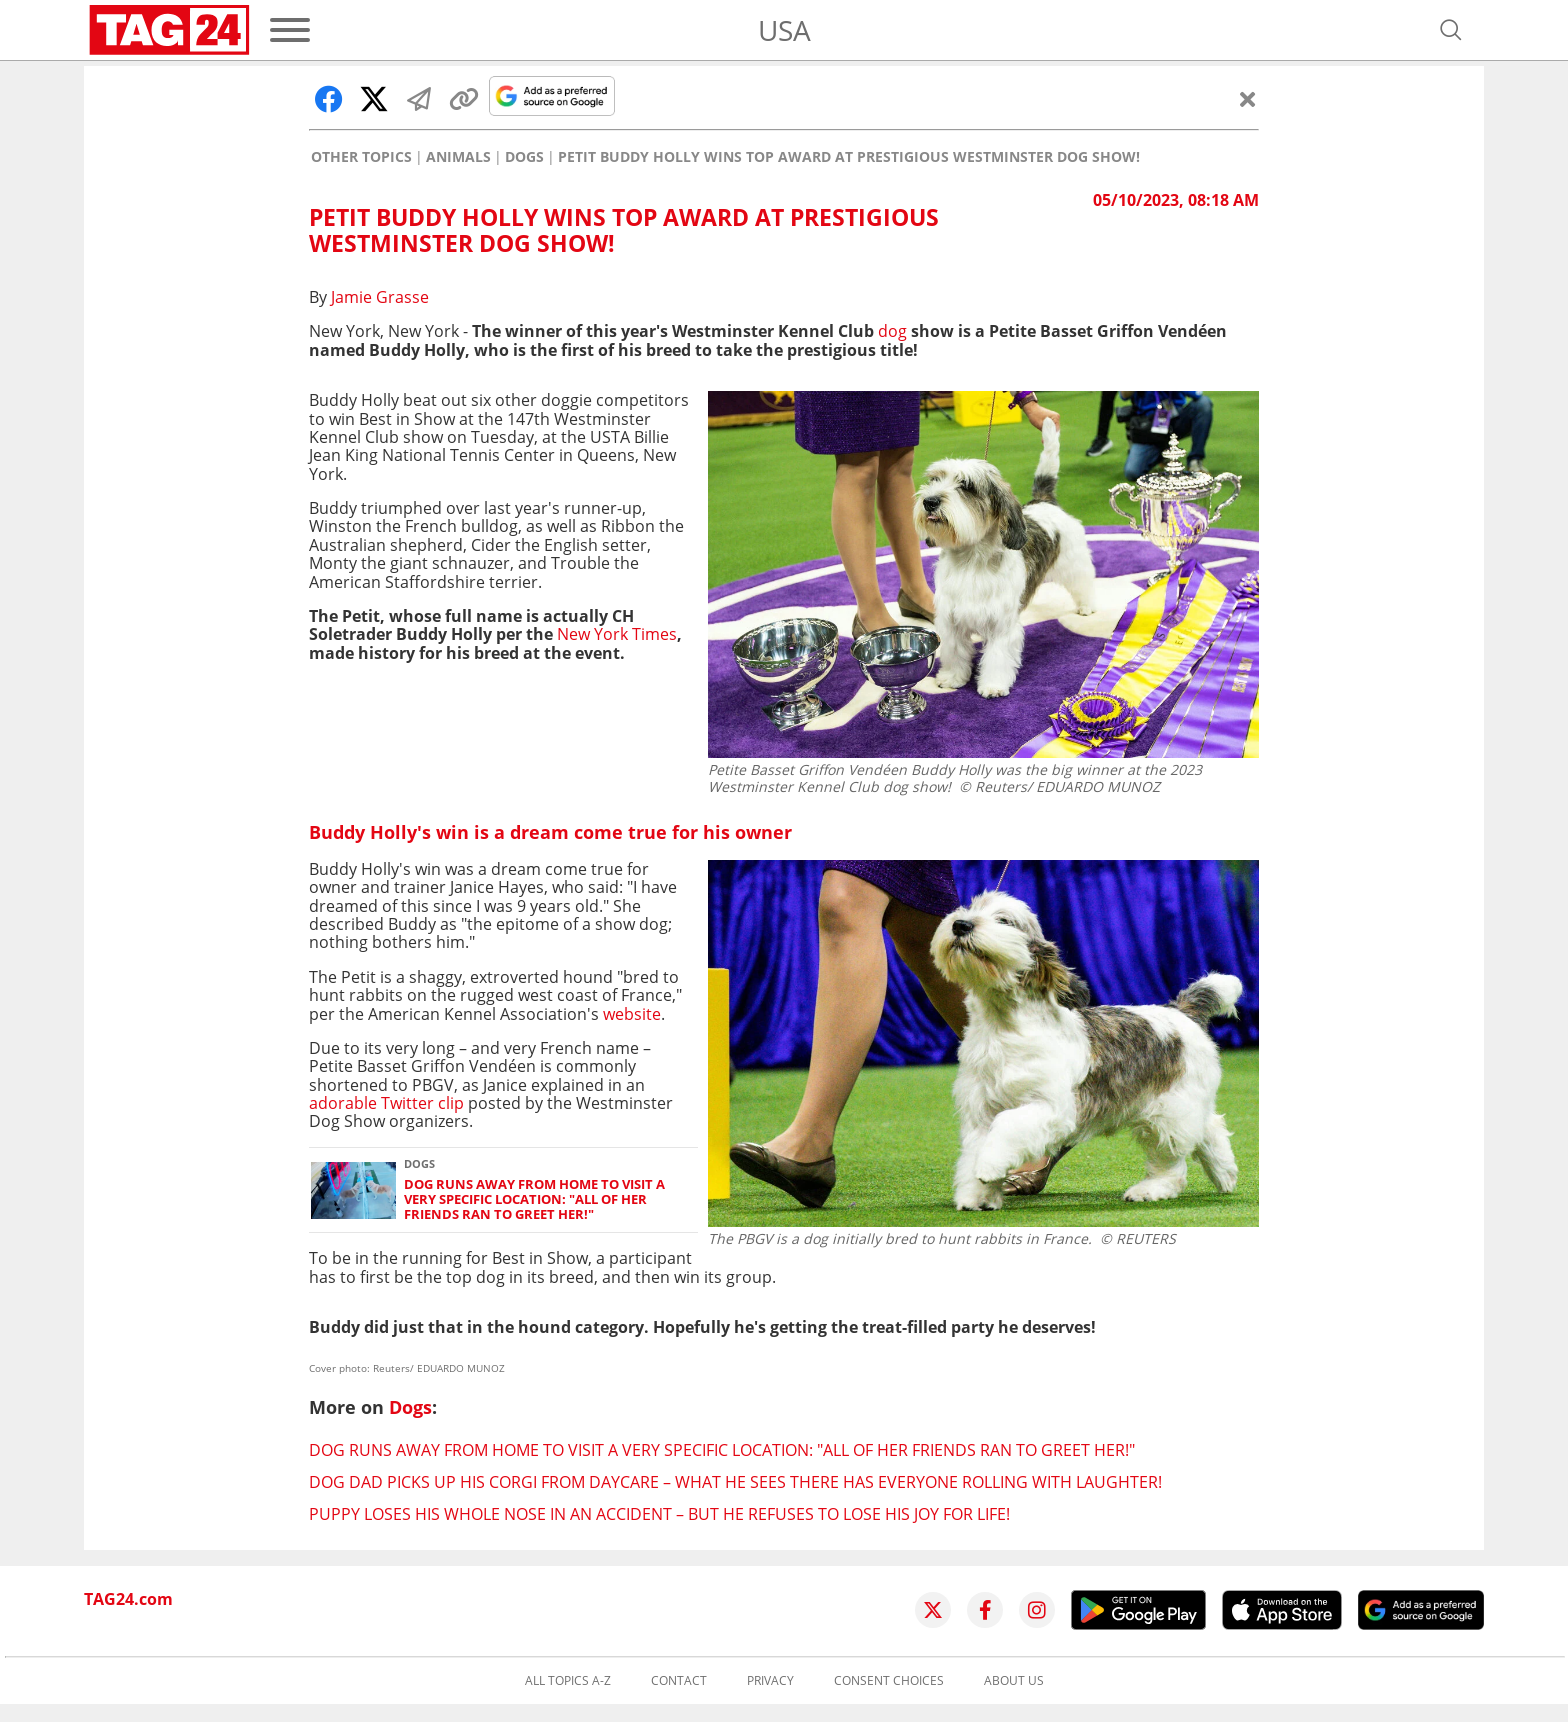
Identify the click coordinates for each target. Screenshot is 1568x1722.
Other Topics (361, 157)
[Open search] (1451, 30)
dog (894, 331)
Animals (458, 157)
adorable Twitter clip (388, 1103)
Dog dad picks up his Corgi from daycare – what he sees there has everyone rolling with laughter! (735, 1482)
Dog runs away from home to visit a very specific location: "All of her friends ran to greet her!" (534, 1200)
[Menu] (290, 30)
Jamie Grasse (380, 297)
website (632, 1014)
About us (1014, 1681)
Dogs (524, 157)
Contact (679, 1681)
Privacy (770, 1681)
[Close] (1248, 99)
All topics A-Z (568, 1681)
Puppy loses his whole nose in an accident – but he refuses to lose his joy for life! (659, 1514)
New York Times (617, 634)
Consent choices (889, 1681)
